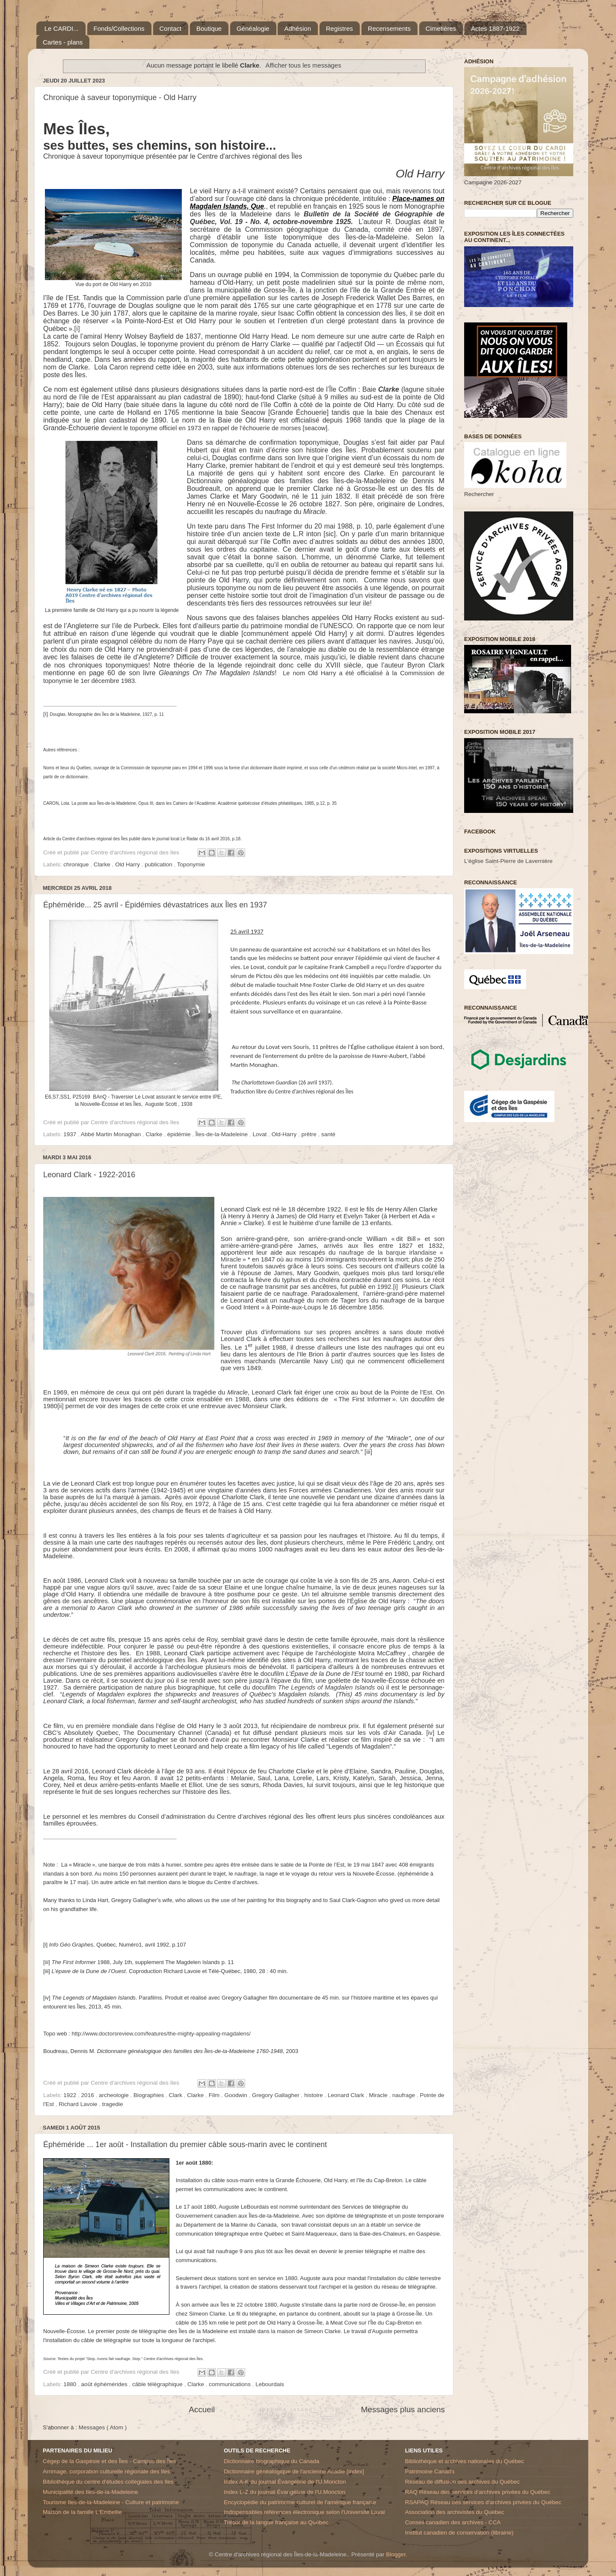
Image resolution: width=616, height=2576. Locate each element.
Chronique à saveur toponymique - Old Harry (119, 97)
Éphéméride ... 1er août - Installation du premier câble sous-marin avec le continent (185, 2144)
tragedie (112, 2104)
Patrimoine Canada (430, 2471)
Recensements (389, 28)
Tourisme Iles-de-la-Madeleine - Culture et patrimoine (111, 2502)
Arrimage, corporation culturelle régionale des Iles (106, 2471)
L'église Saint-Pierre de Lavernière (508, 861)
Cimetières (441, 28)
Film (215, 2095)
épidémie (179, 1134)
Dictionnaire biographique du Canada (271, 2461)
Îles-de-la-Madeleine (222, 1134)
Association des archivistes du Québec (454, 2512)
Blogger (396, 2554)
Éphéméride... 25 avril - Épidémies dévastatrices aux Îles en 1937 (155, 905)
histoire (314, 2095)
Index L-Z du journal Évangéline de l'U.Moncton (284, 2492)
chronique (76, 864)
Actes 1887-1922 (495, 28)
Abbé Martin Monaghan (111, 1134)
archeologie (114, 2095)
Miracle (379, 2095)
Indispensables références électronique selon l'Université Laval (304, 2512)
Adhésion (297, 28)
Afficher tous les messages (303, 65)
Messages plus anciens (403, 2409)
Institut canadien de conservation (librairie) (459, 2532)
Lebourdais (269, 2384)
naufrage (404, 2095)
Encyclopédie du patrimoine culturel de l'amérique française (300, 2502)
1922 (70, 2095)
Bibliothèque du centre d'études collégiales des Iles (108, 2482)
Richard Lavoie (79, 2104)
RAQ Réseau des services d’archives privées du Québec (478, 2492)
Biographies (149, 2095)
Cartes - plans (63, 42)
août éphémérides (105, 2384)
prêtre (309, 1134)
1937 (70, 1134)
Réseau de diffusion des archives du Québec (462, 2482)
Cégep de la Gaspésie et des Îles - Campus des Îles (109, 2461)
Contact (171, 28)
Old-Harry (285, 1134)
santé (328, 1134)
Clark (176, 2095)
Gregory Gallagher (276, 2095)
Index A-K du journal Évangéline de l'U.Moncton (285, 2482)
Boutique (209, 28)
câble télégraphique (158, 2384)
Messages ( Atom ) (103, 2427)
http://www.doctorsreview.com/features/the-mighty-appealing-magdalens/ (161, 2033)
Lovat (260, 1134)
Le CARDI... (61, 28)
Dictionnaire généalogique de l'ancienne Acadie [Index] (294, 2471)
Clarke (103, 864)
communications (230, 2384)
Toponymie (191, 864)
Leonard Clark (347, 2095)
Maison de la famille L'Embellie (82, 2512)
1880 (70, 2384)
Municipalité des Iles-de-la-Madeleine (90, 2492)
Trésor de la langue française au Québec (276, 2522)
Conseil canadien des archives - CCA (453, 2522)
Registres (339, 28)
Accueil (202, 2409)
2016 (88, 2095)
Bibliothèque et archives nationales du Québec (464, 2461)
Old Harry (128, 864)
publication (159, 864)
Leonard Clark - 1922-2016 (89, 1174)
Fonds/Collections (119, 28)
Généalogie (253, 28)
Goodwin (236, 2095)
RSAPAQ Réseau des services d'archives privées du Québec (483, 2502)
